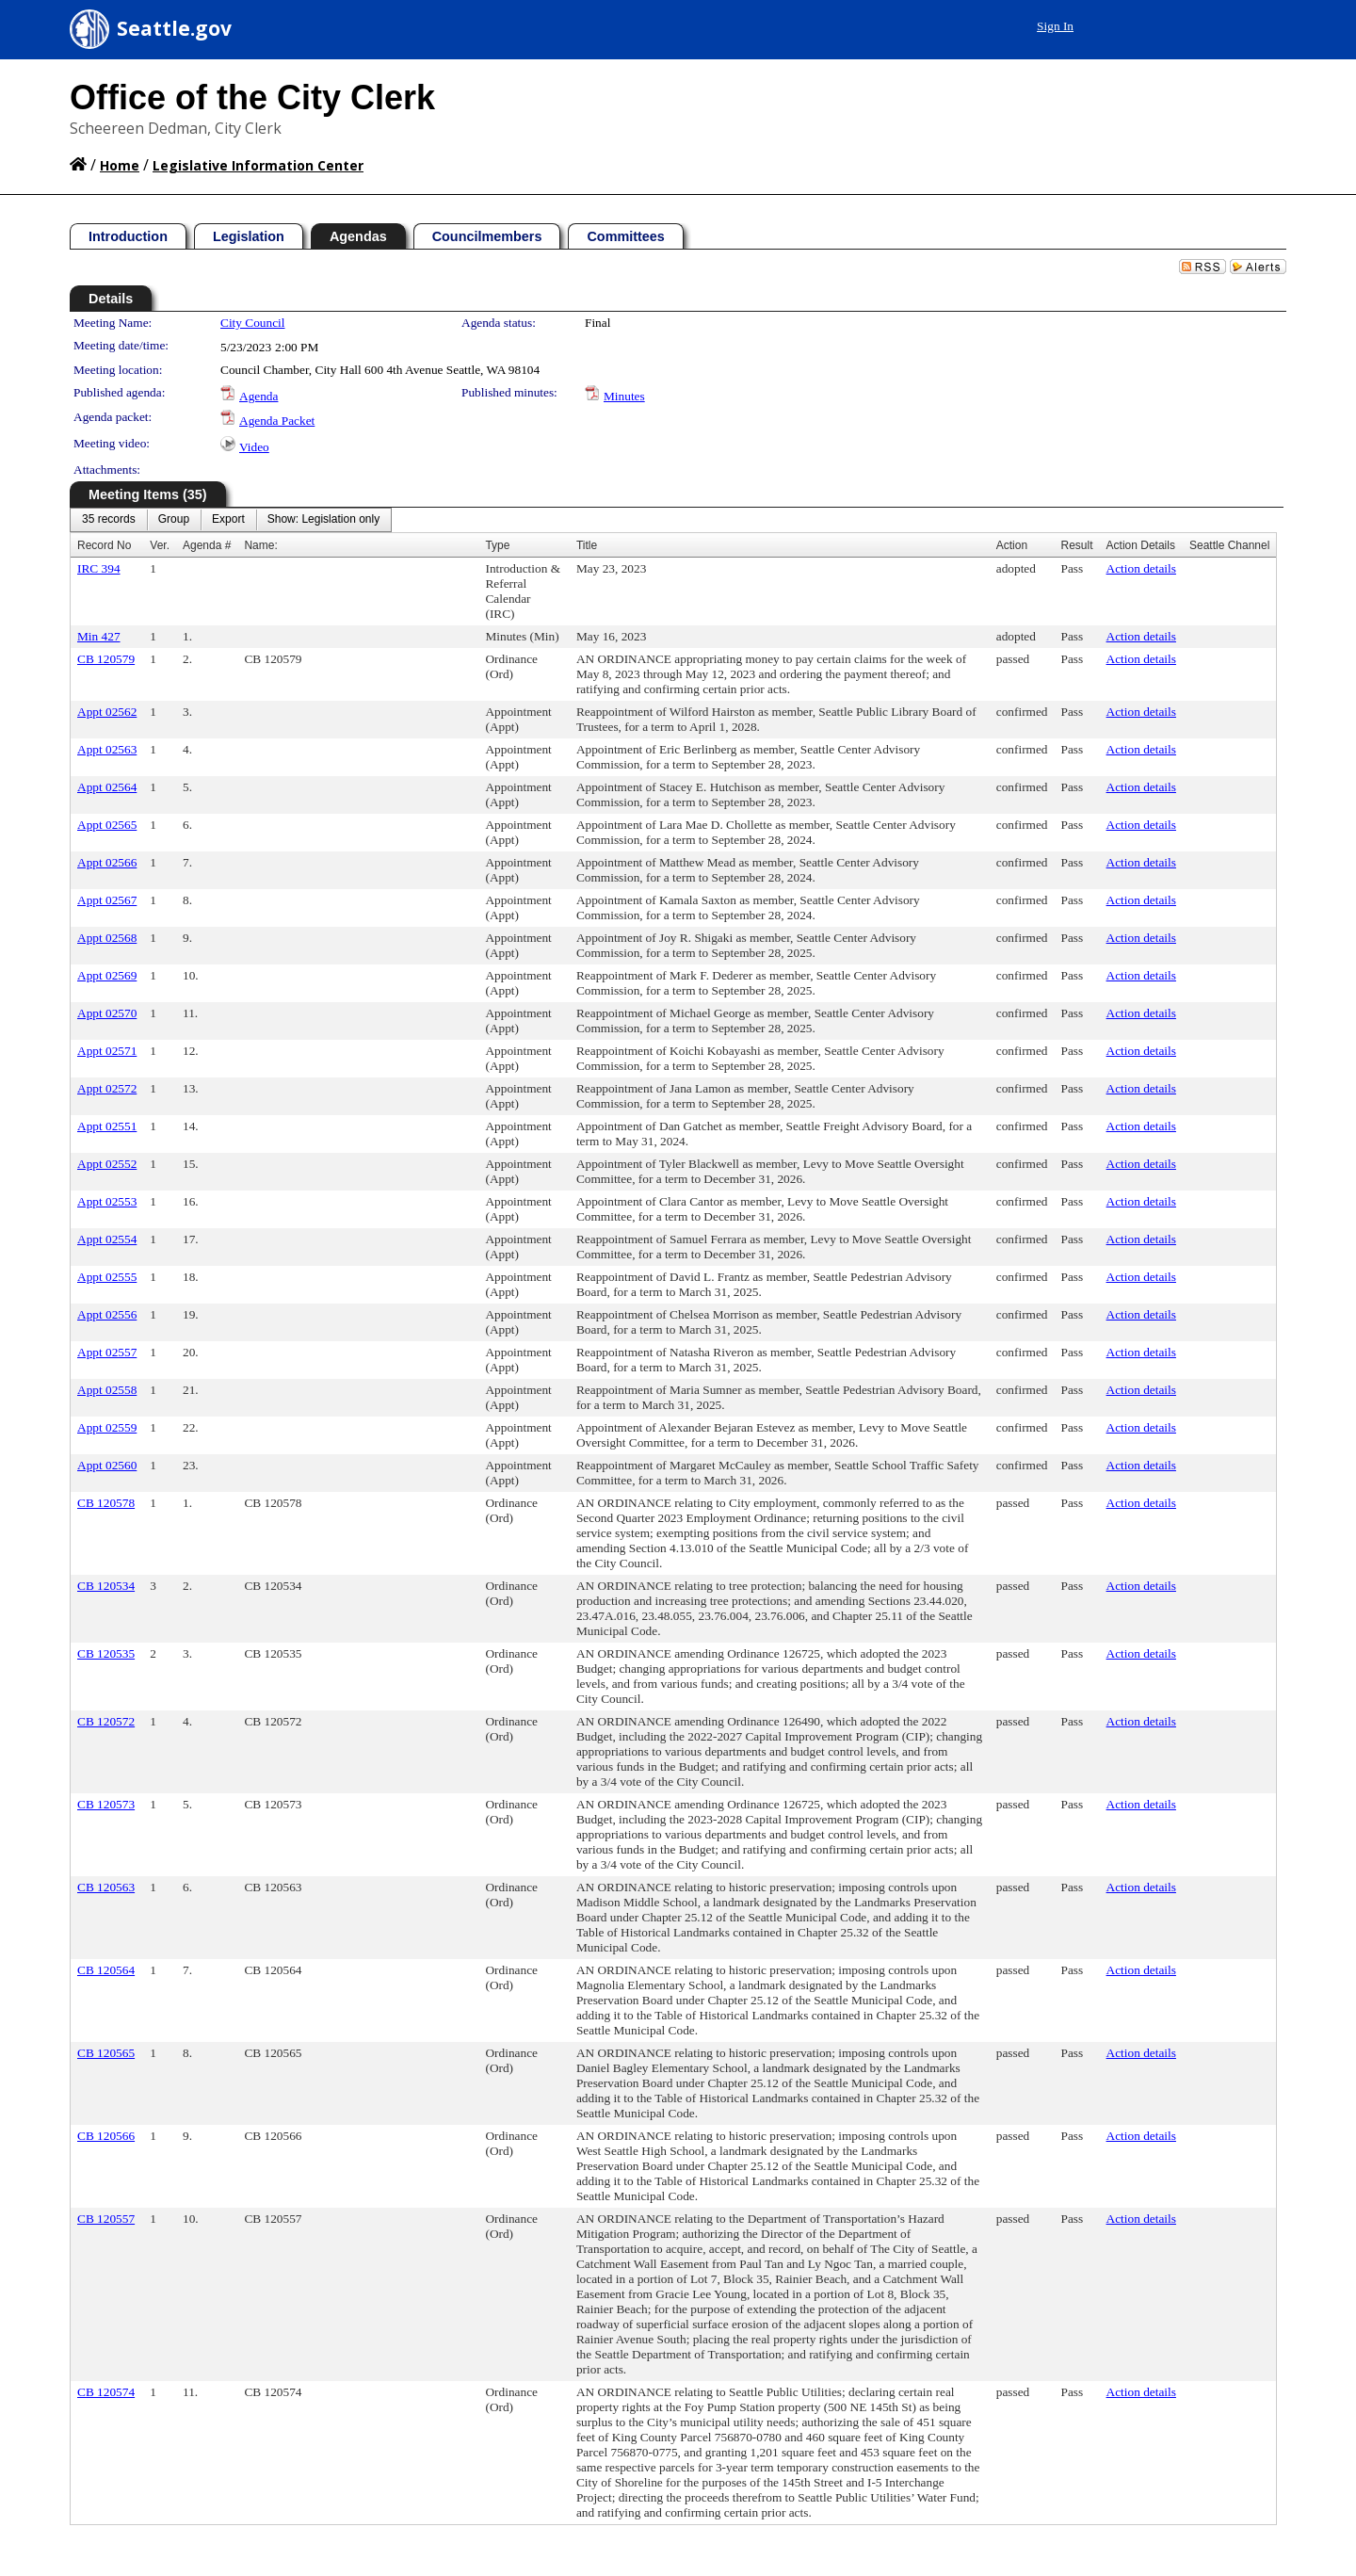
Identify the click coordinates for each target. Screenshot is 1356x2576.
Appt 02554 (107, 1239)
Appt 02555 (107, 1277)
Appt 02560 (107, 1465)
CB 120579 (106, 659)
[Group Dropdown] (174, 520)
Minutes (624, 396)
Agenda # (207, 545)
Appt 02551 (107, 1126)
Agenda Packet (277, 420)
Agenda (258, 396)
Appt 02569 (107, 975)
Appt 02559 (107, 1427)
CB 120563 (106, 1887)
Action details (1141, 568)
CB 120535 (106, 1653)
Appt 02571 (107, 1051)
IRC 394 (99, 568)
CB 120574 (106, 2392)
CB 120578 (106, 1503)
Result (1077, 545)
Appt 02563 (107, 749)
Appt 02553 (107, 1201)
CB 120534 (106, 1586)
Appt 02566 (107, 862)
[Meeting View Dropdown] (323, 520)
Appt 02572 (107, 1088)
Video (254, 447)
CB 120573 (106, 1804)
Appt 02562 (107, 712)
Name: (260, 545)
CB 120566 (106, 2136)
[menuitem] (109, 520)
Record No (104, 545)
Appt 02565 (107, 825)
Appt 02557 (107, 1352)
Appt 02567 (107, 900)
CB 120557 (106, 2218)
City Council (252, 323)
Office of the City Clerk (252, 97)
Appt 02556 (107, 1314)
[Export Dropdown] (228, 520)
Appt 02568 (107, 938)
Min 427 (99, 636)
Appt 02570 (107, 1013)
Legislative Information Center (258, 165)
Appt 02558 (107, 1390)
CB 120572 (106, 1721)
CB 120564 (106, 1970)
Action (1011, 545)
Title (586, 545)
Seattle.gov (174, 28)
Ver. (160, 545)
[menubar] (231, 520)
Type (497, 545)
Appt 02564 (107, 787)
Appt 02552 (107, 1164)
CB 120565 (106, 2053)
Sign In (1055, 26)
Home (119, 165)
